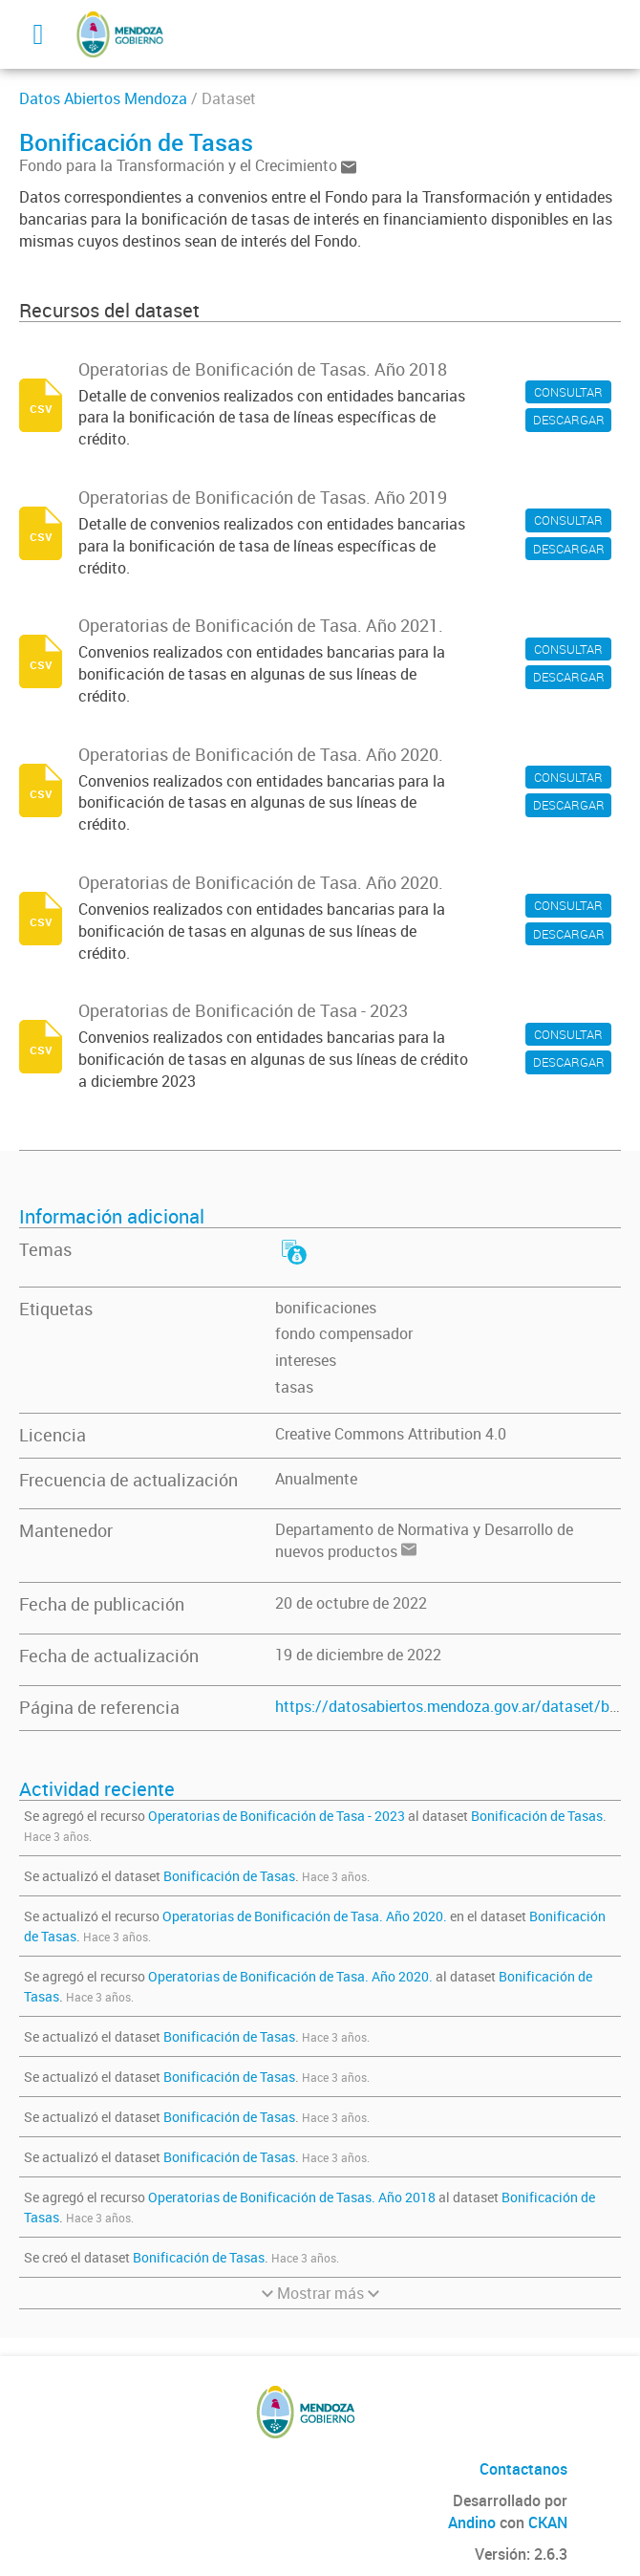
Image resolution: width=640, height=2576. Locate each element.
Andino (472, 2522)
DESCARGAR (569, 419)
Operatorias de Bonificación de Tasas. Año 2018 (292, 2197)
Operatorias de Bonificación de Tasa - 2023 (276, 1816)
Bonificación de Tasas (537, 1816)
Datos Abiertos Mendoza (103, 98)
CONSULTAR (568, 391)
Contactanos (523, 2468)
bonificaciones (325, 1307)
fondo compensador (344, 1333)
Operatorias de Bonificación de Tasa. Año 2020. (304, 1916)
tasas (294, 1386)
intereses (305, 1360)
